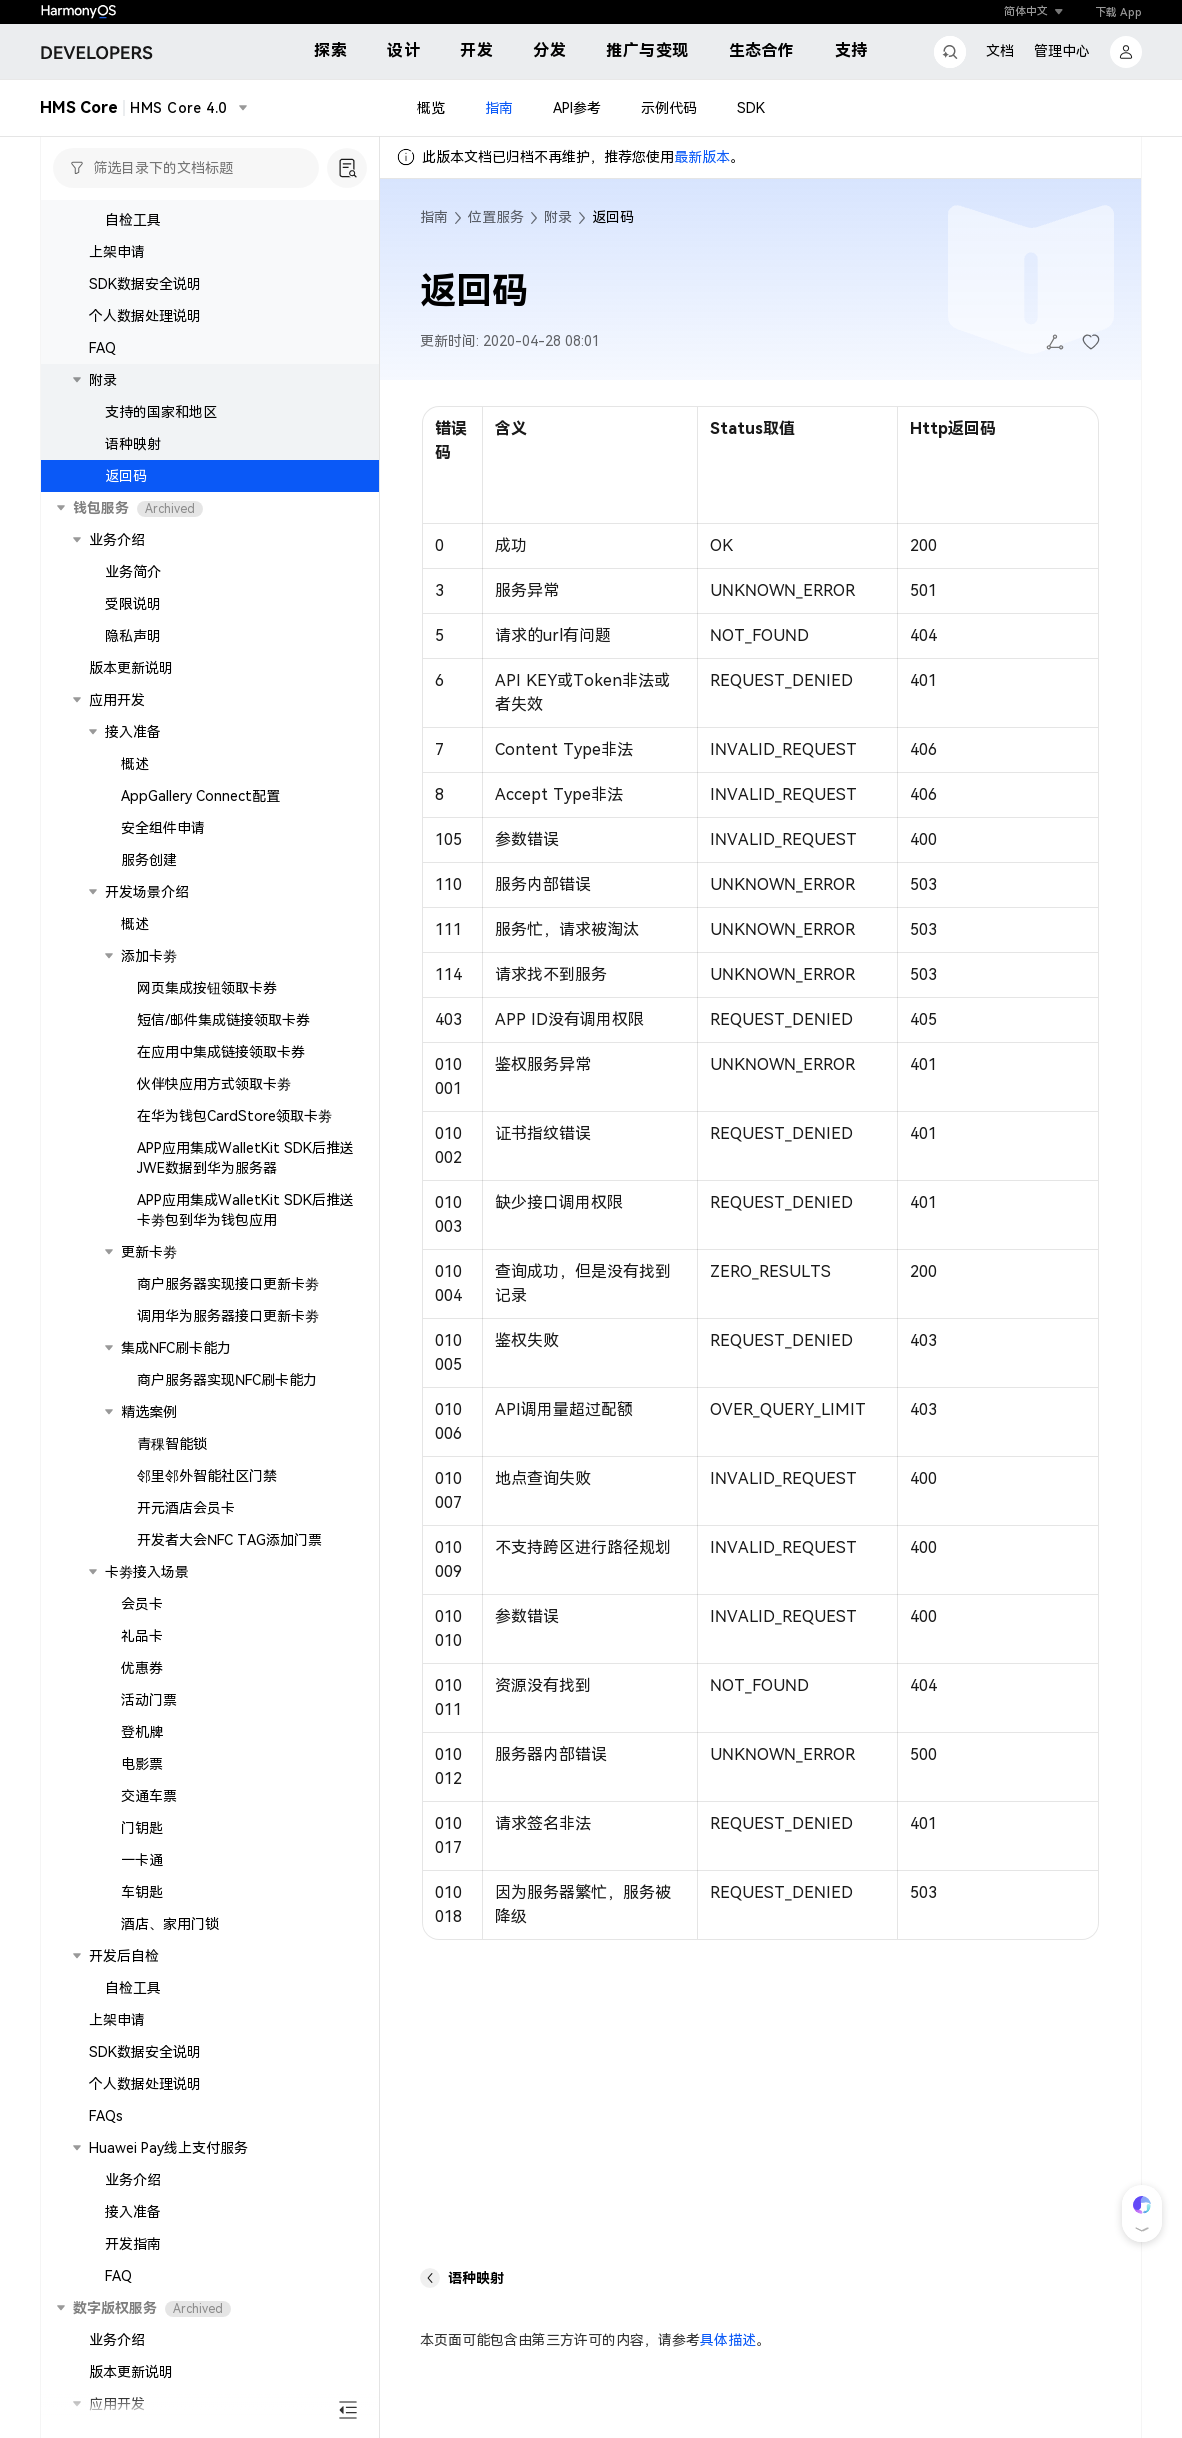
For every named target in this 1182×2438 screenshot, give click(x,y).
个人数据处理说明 (145, 316)
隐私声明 (133, 636)
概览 (431, 108)
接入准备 (133, 2212)
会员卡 (142, 1604)
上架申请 (117, 252)
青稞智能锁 (172, 1444)
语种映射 (133, 444)
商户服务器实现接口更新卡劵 (228, 1284)
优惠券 (142, 1668)
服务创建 (149, 860)
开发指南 (133, 2244)
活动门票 (149, 1700)
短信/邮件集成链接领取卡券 (223, 1020)
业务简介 (133, 572)
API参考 (577, 108)
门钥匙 (142, 1828)
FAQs (106, 2116)
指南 (499, 108)
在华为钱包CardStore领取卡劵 (234, 1116)
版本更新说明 (131, 668)
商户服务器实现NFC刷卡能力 (227, 1380)
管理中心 (1062, 51)
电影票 (142, 1764)
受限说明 (133, 604)
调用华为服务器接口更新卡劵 (228, 1316)
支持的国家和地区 (161, 412)
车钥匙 (142, 1892)
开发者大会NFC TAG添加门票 (229, 1540)
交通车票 (149, 1796)
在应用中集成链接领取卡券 (221, 1052)
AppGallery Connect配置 (200, 796)
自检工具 (133, 220)
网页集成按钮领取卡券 (207, 988)
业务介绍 (133, 2180)
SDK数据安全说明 (145, 284)
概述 (135, 764)
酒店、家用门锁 (170, 1924)
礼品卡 (142, 1636)
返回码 (126, 476)
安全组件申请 (163, 828)
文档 (1000, 51)
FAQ (102, 348)
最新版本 (702, 157)
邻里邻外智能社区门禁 (207, 1476)
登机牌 (142, 1732)
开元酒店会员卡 (186, 1508)
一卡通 (142, 1860)
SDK (751, 108)
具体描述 (728, 2340)
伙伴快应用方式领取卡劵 (214, 1084)
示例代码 (669, 108)
